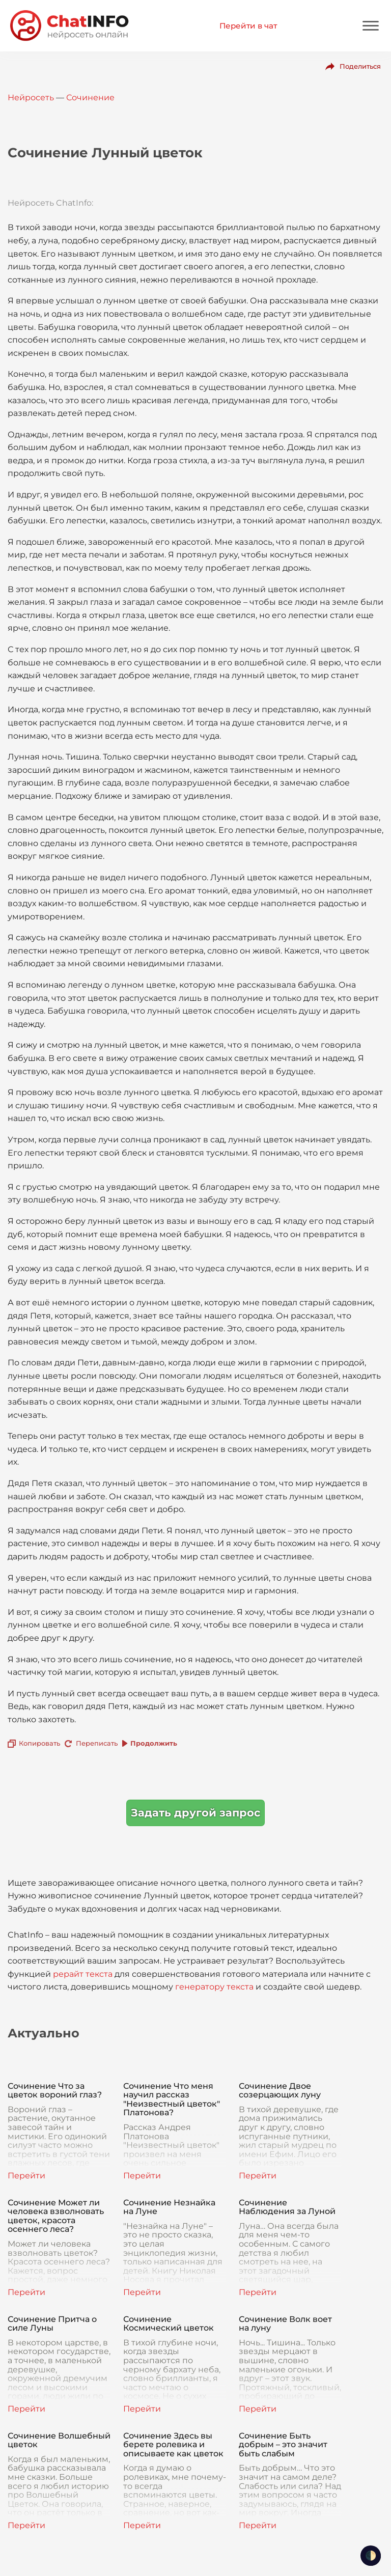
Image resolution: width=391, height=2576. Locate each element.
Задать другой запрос (195, 1812)
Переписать (97, 1743)
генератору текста (214, 1987)
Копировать (39, 1743)
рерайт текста (83, 1974)
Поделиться (360, 66)
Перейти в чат (248, 26)
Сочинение (90, 97)
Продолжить (153, 1743)
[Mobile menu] (370, 26)
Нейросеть (31, 97)
